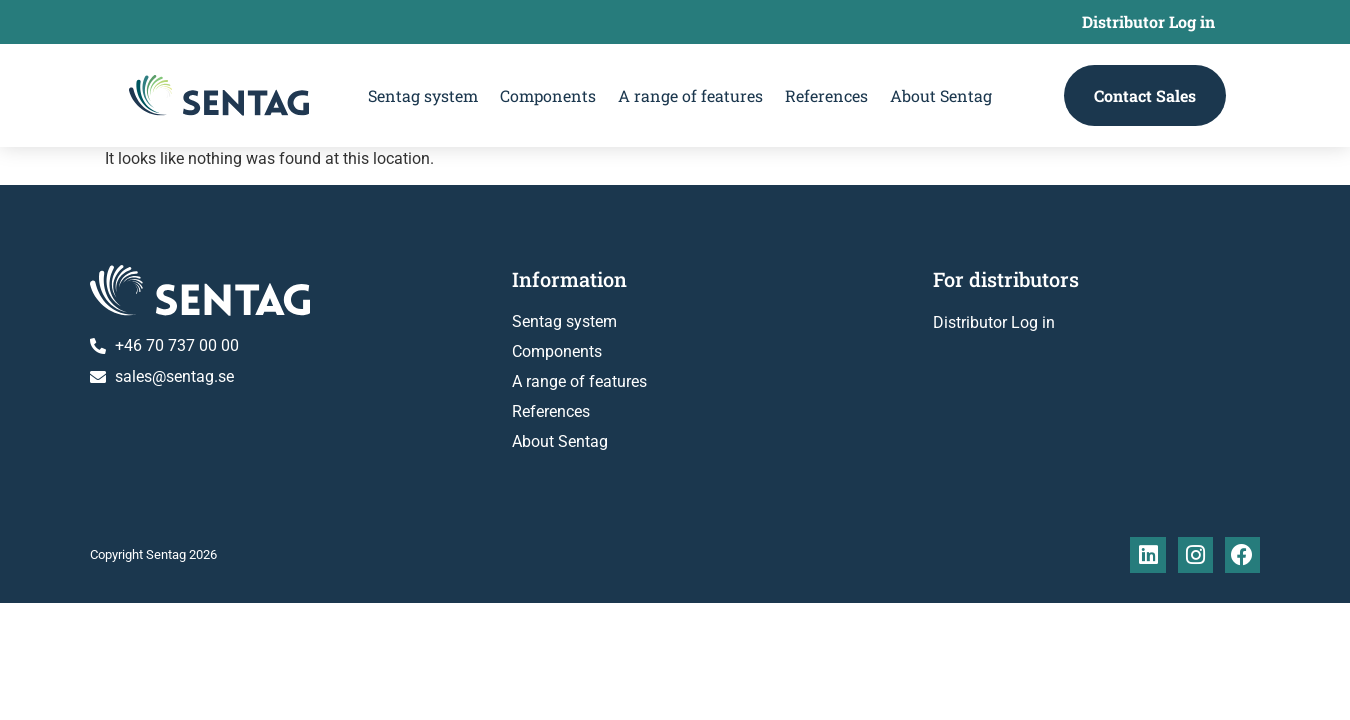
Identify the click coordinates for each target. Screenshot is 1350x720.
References (826, 95)
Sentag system (423, 95)
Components (548, 95)
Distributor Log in (1148, 22)
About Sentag (941, 95)
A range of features (690, 95)
